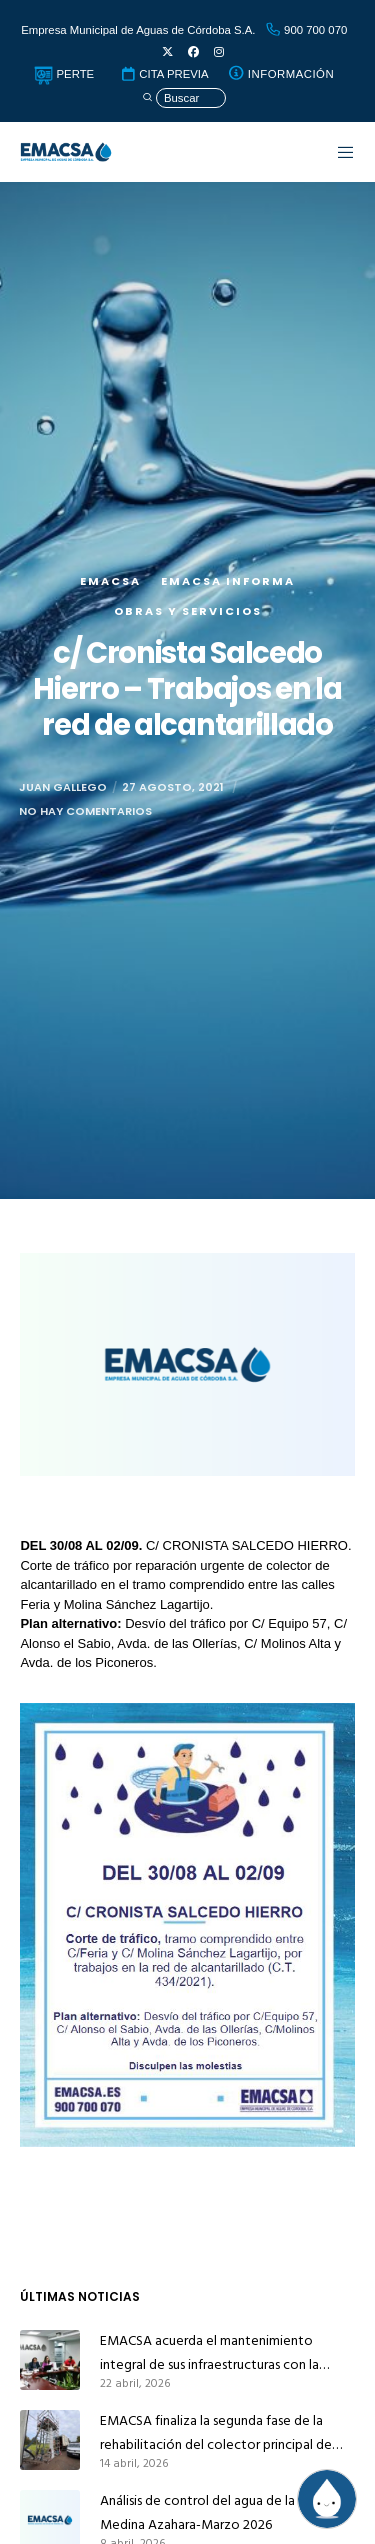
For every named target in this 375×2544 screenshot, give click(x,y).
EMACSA (110, 581)
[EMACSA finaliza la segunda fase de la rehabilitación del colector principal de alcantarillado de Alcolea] (50, 2440)
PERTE (64, 74)
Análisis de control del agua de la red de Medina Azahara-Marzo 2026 (218, 2512)
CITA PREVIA (164, 74)
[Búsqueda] (184, 98)
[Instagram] (219, 52)
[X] (167, 52)
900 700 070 (306, 30)
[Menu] (336, 152)
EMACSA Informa (228, 581)
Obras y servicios (188, 611)
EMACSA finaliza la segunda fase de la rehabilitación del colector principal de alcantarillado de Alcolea (216, 2433)
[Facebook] (193, 52)
